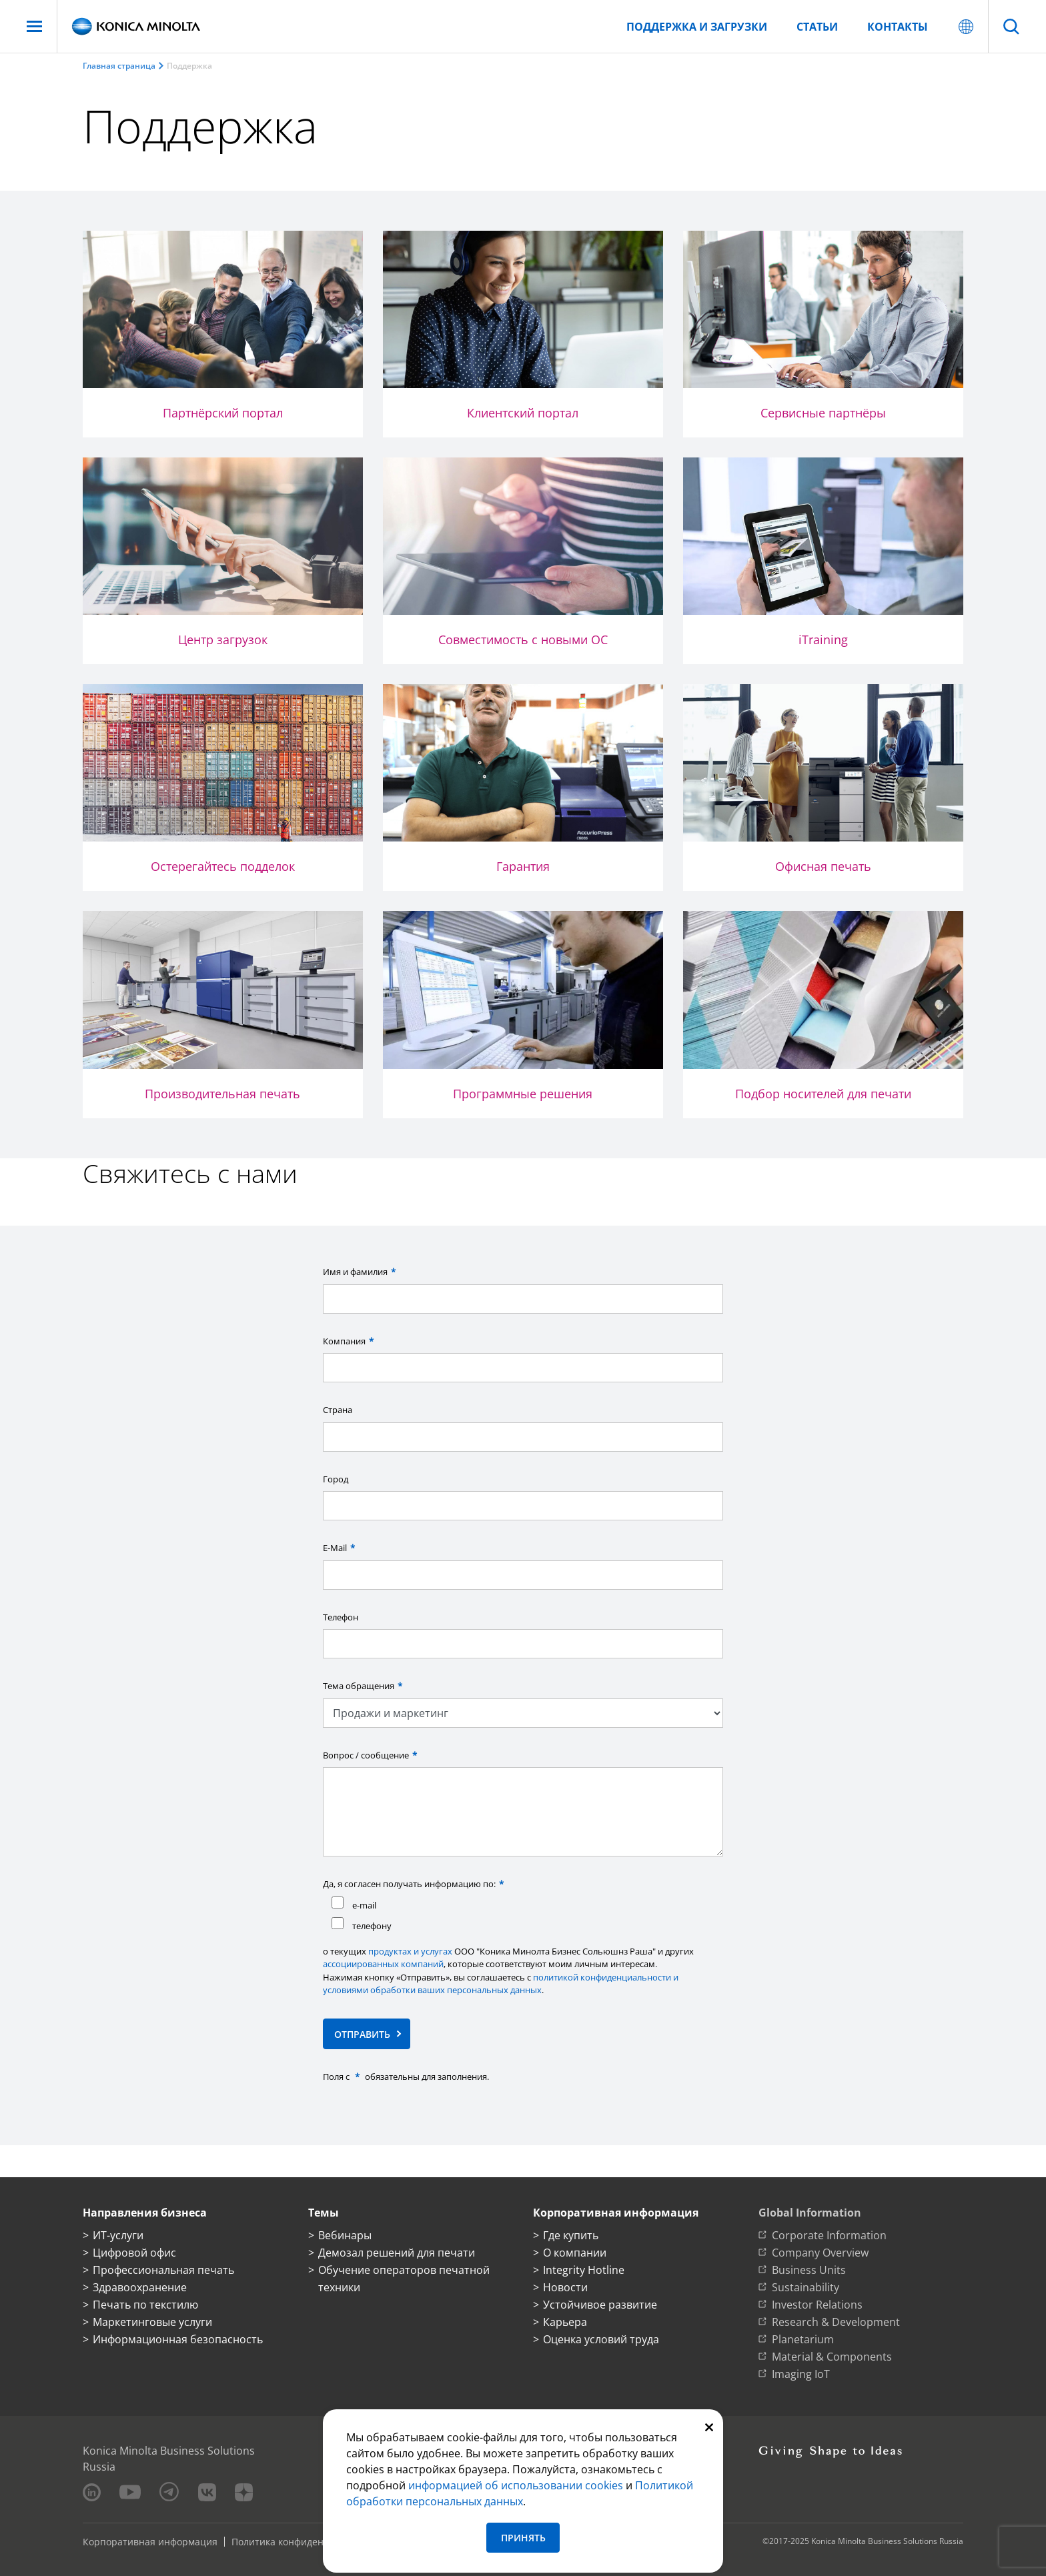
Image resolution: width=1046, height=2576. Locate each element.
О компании (574, 2252)
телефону (362, 1924)
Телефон (340, 1617)
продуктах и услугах (410, 1951)
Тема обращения (364, 1686)
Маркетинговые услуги (152, 2322)
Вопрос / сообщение (371, 1755)
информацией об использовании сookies (515, 2485)
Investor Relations (817, 2304)
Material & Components (832, 2356)
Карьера (565, 2322)
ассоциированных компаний (383, 1964)
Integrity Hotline (583, 2270)
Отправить (362, 2034)
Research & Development (836, 2322)
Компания (350, 1341)
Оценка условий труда (601, 2339)
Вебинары (345, 2235)
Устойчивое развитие (600, 2304)
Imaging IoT (801, 2374)
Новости (565, 2287)
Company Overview (820, 2252)
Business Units (809, 2270)
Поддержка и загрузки (696, 26)
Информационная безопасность (178, 2339)
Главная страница (119, 65)
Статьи (817, 26)
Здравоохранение (140, 2287)
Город (335, 1479)
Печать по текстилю (145, 2304)
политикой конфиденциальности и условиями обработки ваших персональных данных (500, 1984)
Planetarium (803, 2339)
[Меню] (34, 26)
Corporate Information (829, 2235)
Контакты (897, 26)
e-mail (354, 1903)
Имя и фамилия (361, 1272)
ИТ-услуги (118, 2235)
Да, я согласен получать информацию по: (415, 1884)
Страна (337, 1410)
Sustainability (805, 2287)
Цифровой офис (134, 2252)
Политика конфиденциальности (304, 2541)
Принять (523, 2537)
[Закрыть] (709, 2426)
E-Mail (340, 1548)
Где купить (570, 2235)
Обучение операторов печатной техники (404, 2279)
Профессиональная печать (163, 2270)
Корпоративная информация (150, 2541)
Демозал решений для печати (396, 2252)
